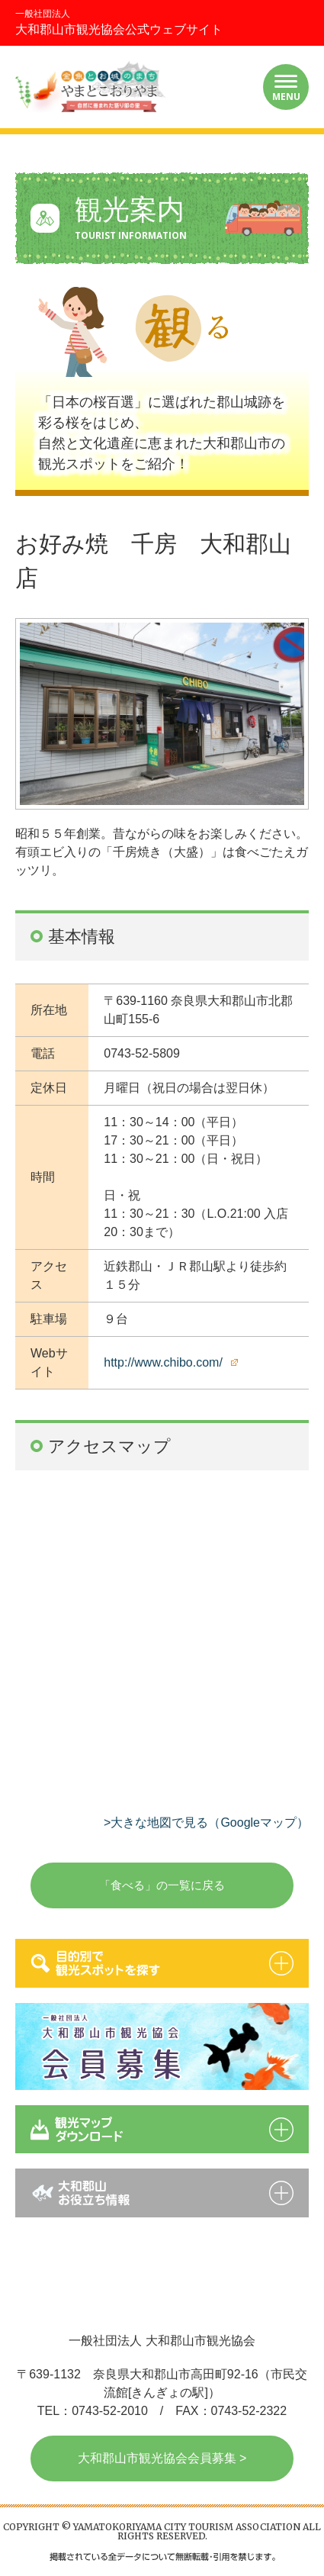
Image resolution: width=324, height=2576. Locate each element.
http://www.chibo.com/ (163, 1362)
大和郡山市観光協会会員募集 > (162, 2458)
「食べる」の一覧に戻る (162, 1885)
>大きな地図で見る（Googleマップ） (206, 1822)
